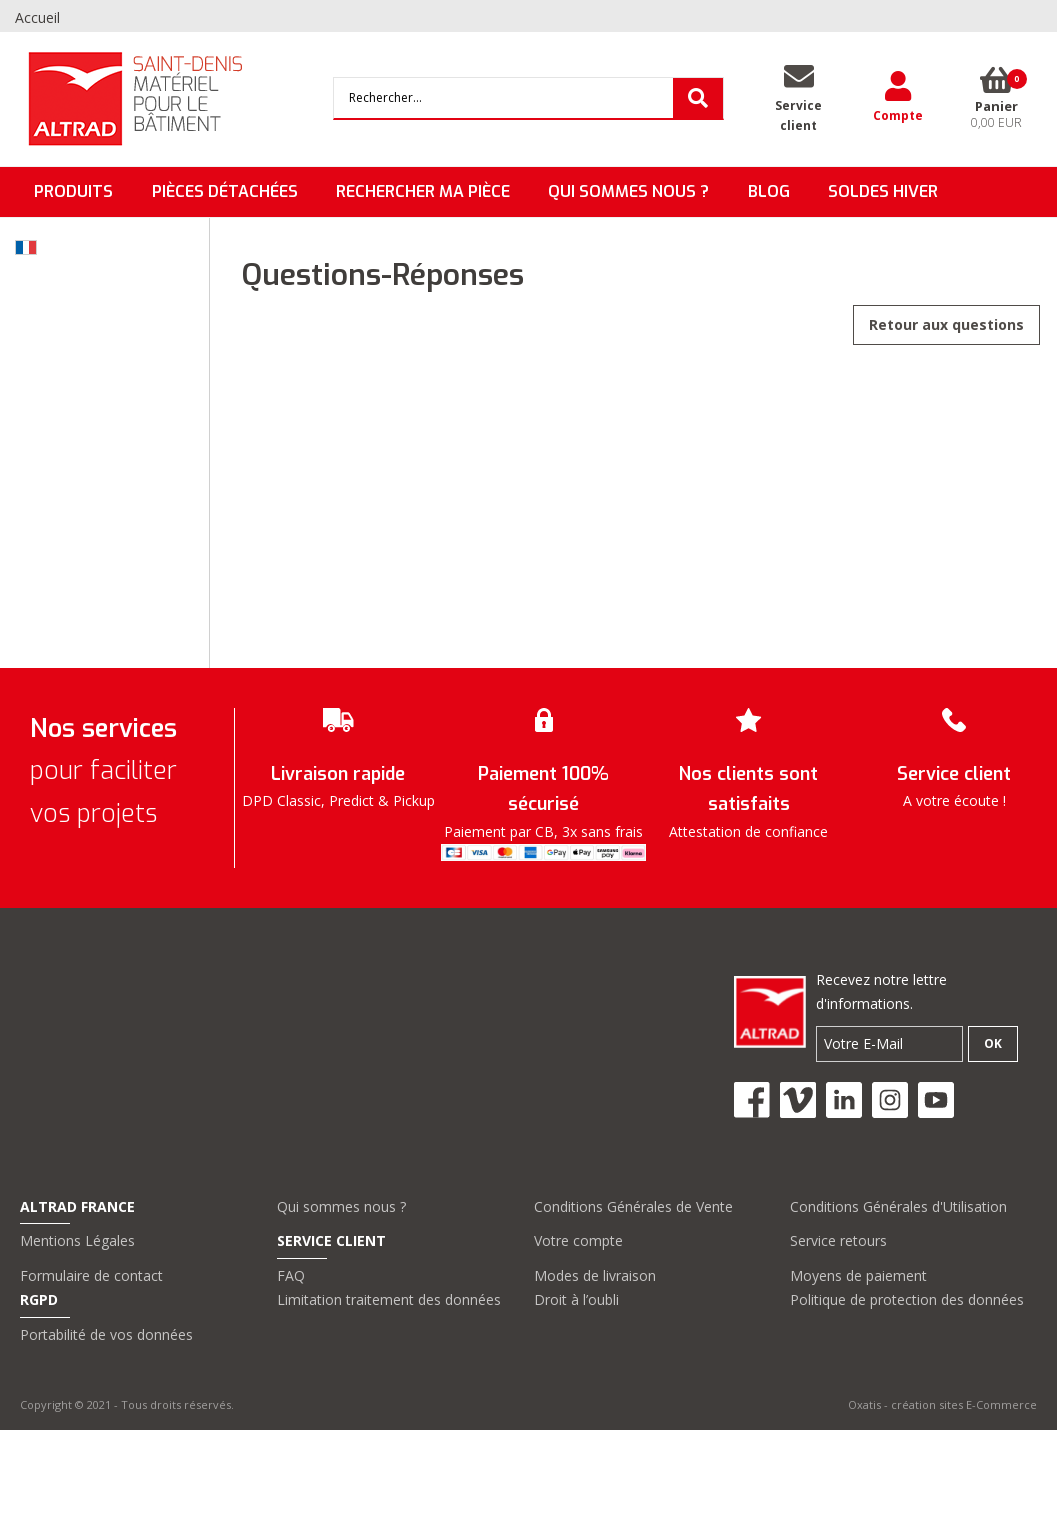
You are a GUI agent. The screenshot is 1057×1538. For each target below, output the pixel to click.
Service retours (838, 1240)
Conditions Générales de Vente (633, 1206)
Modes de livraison (595, 1275)
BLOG (769, 191)
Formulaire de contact (91, 1275)
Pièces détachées (225, 191)
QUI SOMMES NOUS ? (628, 191)
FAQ (291, 1275)
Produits (73, 191)
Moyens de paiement (858, 1275)
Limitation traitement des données (389, 1299)
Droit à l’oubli (576, 1299)
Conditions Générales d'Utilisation (898, 1206)
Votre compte (578, 1240)
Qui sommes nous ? (341, 1206)
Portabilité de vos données (106, 1334)
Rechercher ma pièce (423, 191)
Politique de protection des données (907, 1299)
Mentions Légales (77, 1240)
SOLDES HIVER (883, 191)
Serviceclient (798, 115)
